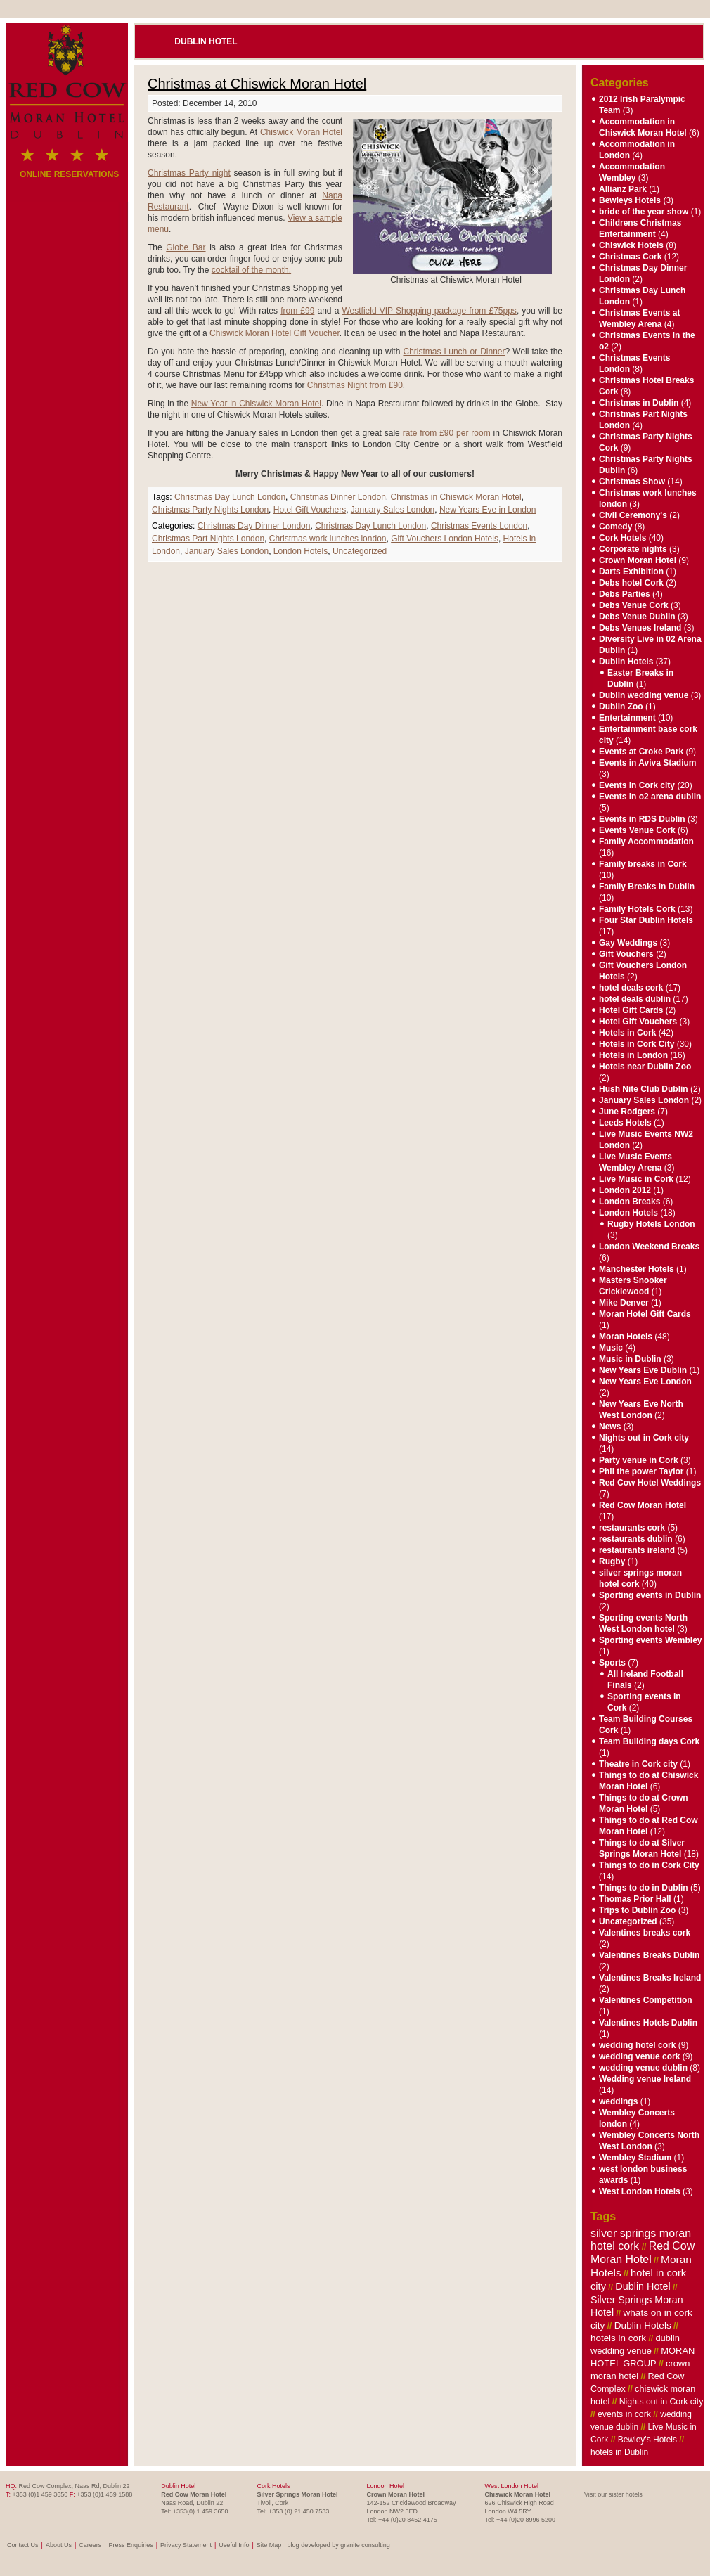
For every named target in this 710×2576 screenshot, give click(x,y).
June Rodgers (627, 1111)
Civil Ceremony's (633, 515)
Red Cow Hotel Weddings (650, 1483)
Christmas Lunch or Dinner (454, 351)
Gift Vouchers (626, 954)
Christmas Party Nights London (210, 510)
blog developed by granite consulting (339, 2545)
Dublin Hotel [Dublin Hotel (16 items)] (642, 2286)
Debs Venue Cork (634, 605)
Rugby (612, 1561)
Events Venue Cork (637, 830)
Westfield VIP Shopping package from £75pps (429, 311)
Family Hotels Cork (637, 909)
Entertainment (627, 718)
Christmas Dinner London (338, 497)
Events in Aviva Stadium (648, 763)
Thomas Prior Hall (635, 1899)
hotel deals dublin (635, 999)
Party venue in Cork (638, 1460)
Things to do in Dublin (643, 1888)
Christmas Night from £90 (355, 385)
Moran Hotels (625, 1336)
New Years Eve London (645, 1381)
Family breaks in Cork (643, 864)
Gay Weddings (628, 943)
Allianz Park (623, 189)
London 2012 (625, 1190)
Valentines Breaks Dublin (649, 1955)
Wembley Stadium (635, 2158)
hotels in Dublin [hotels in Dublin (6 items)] (619, 2452)
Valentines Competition (645, 2000)
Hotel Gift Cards (631, 1010)
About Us (59, 2545)
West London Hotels (639, 2191)
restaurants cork (632, 1528)
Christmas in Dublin (638, 403)
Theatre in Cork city (638, 1764)
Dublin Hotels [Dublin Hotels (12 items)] (642, 2325)
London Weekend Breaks (649, 1246)
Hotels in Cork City (636, 1044)
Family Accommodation (646, 841)
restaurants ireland (637, 1550)
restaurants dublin (636, 1539)
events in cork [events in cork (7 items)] (624, 2414)
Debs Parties (624, 594)
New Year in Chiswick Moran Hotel (256, 403)
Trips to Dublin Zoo (637, 1910)
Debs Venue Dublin (637, 617)
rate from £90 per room (447, 433)
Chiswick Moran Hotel (301, 132)
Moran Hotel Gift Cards (645, 1314)
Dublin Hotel (205, 41)
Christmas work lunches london (328, 538)
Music (611, 1348)
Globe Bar (185, 247)
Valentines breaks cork (644, 1933)
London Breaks (629, 1201)
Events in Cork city (637, 785)
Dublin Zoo (621, 706)
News (610, 1426)
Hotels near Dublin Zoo (645, 1066)
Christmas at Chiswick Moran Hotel (257, 83)
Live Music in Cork (636, 1179)
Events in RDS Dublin (642, 819)
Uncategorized (360, 551)
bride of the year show (643, 212)
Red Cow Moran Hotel (642, 1505)
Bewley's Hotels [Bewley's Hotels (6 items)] (647, 2440)
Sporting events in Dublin (650, 1595)
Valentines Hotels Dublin (648, 2023)
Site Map (269, 2545)
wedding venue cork (639, 2056)
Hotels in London (633, 1055)
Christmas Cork (630, 257)
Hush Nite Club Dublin (643, 1089)
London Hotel (386, 2486)
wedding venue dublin (643, 2068)
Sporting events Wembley (650, 1640)
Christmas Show (632, 482)
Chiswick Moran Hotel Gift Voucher (274, 333)
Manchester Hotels (636, 1269)
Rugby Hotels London (651, 1224)
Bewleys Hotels (630, 200)
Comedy (615, 527)
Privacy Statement (186, 2545)
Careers (90, 2545)
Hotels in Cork (627, 1033)
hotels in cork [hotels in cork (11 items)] (618, 2338)
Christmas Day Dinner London (254, 526)
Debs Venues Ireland (640, 628)
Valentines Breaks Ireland (650, 1978)
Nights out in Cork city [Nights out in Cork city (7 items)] (661, 2402)
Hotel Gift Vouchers (309, 510)
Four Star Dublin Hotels (646, 920)
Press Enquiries (131, 2545)
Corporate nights (633, 549)
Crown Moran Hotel (637, 560)
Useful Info (234, 2545)
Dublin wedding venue (643, 695)
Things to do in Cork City (649, 1865)
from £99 (297, 311)
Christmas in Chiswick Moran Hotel (456, 497)
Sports (612, 1663)
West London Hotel (511, 2486)
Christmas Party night (189, 173)
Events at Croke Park (641, 751)
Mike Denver (624, 1303)
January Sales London (392, 510)
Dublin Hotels (626, 661)
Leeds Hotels (625, 1123)
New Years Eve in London (487, 510)
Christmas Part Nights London (208, 538)
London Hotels (300, 551)
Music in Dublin (630, 1359)
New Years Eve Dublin (643, 1370)
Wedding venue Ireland (645, 2079)
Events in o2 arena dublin (650, 796)
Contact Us (23, 2545)
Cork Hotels (622, 538)
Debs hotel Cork (631, 583)
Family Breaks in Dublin (647, 886)
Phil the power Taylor (641, 1471)
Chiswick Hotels (631, 245)
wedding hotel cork (637, 2045)
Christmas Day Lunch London (229, 497)
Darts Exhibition (631, 572)
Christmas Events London (479, 526)
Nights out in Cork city (644, 1438)
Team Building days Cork (649, 1741)
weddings (618, 2101)
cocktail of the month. (251, 270)
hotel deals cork (631, 988)
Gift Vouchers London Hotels (444, 538)
